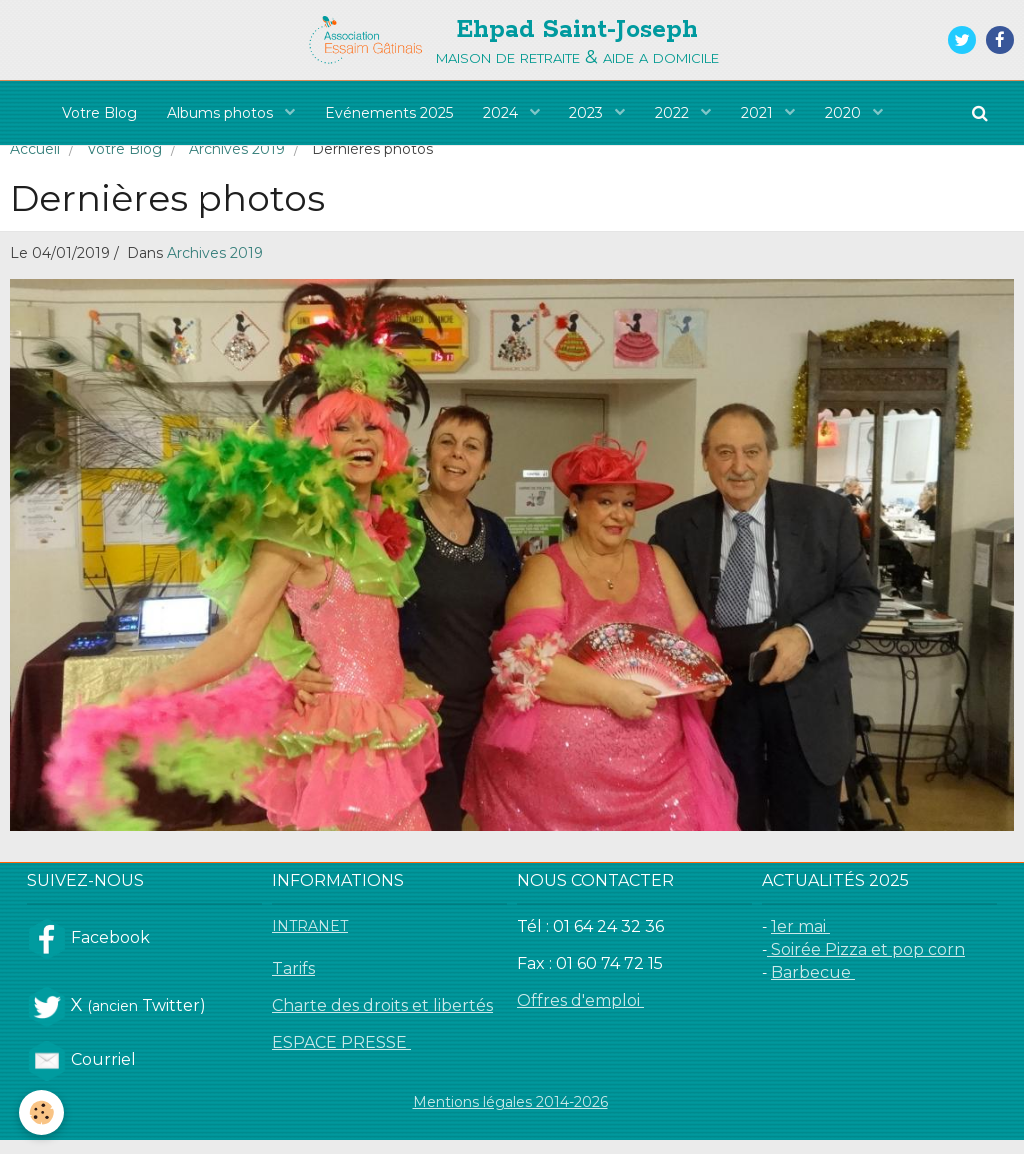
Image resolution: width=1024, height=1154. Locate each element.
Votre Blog (99, 113)
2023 (589, 113)
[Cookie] (42, 1112)
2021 (760, 113)
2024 (502, 113)
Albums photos (222, 113)
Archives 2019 (237, 163)
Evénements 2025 (389, 113)
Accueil (35, 163)
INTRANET (310, 940)
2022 (675, 113)
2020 (846, 113)
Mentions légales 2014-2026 (510, 1116)
